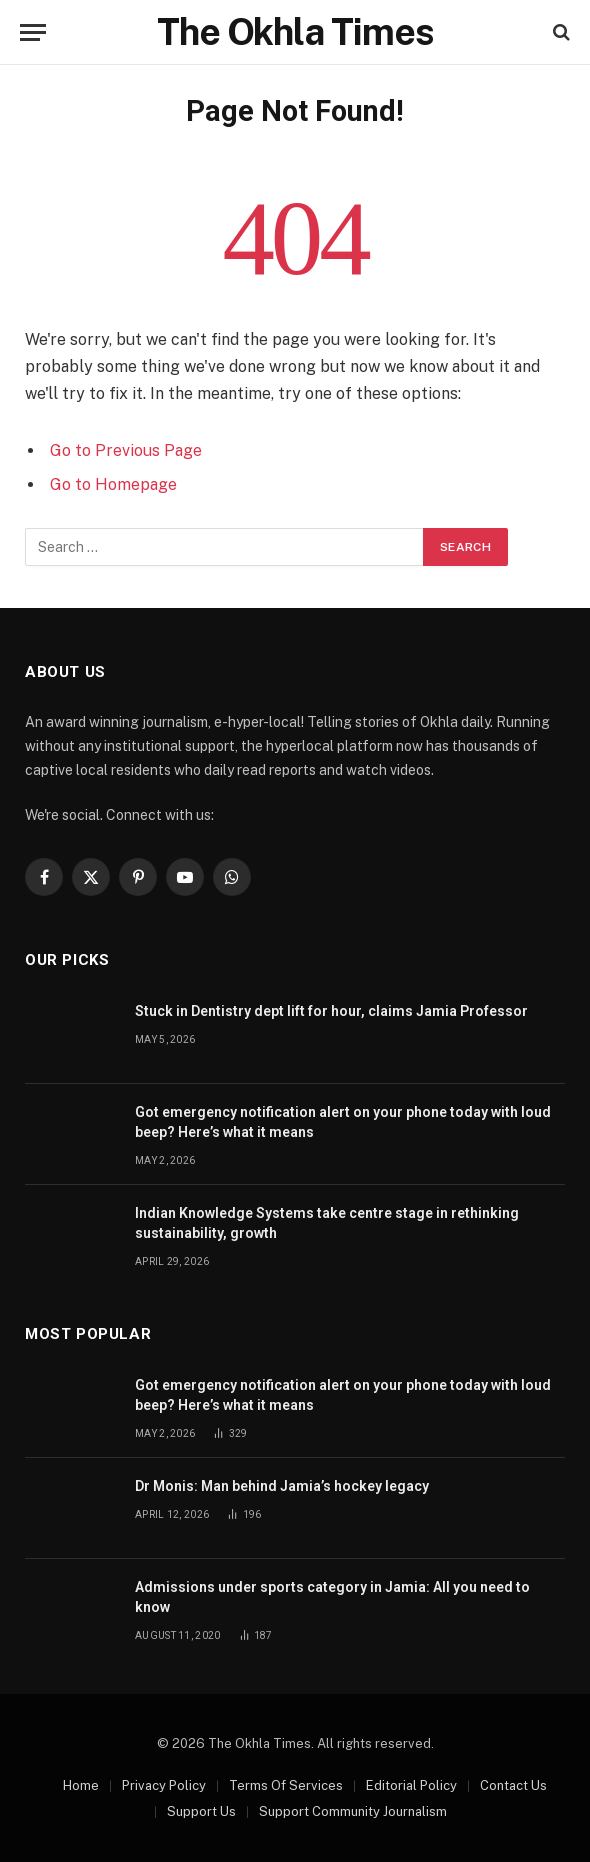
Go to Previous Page (126, 450)
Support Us (201, 1811)
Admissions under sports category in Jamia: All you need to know (332, 1597)
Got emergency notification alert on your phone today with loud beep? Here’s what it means (343, 1122)
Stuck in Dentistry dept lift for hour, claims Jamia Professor (331, 1011)
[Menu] (33, 32)
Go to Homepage (113, 484)
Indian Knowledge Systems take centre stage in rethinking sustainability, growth (327, 1223)
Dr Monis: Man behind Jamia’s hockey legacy (282, 1486)
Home (81, 1785)
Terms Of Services (286, 1785)
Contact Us (513, 1785)
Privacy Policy (164, 1785)
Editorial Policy (411, 1785)
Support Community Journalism (353, 1811)
